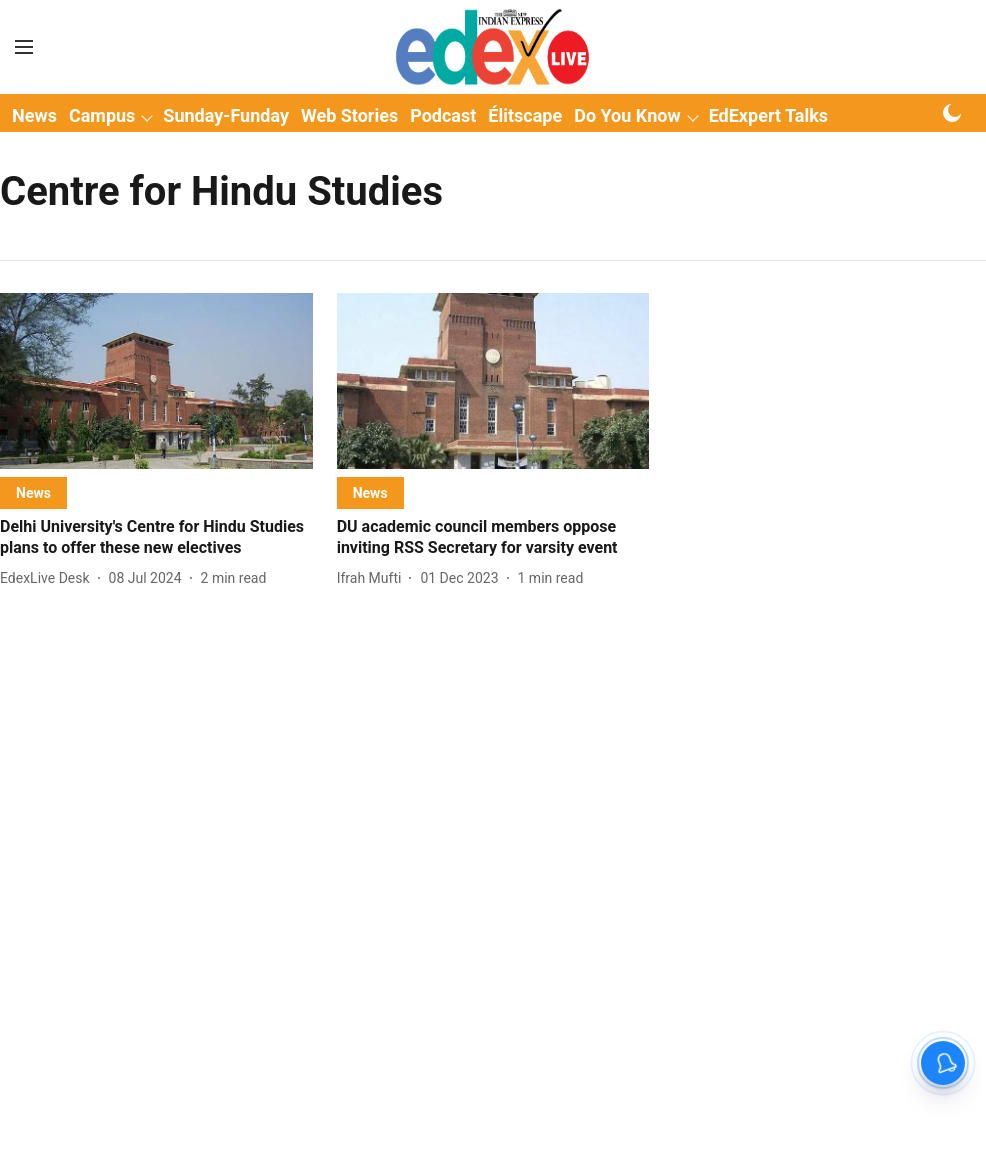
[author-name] (49, 578)
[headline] (156, 538)
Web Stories (349, 115)
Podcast (443, 115)
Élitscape (525, 115)
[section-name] (33, 492)
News (34, 115)
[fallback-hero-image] (156, 381)
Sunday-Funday (226, 115)
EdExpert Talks (768, 115)
